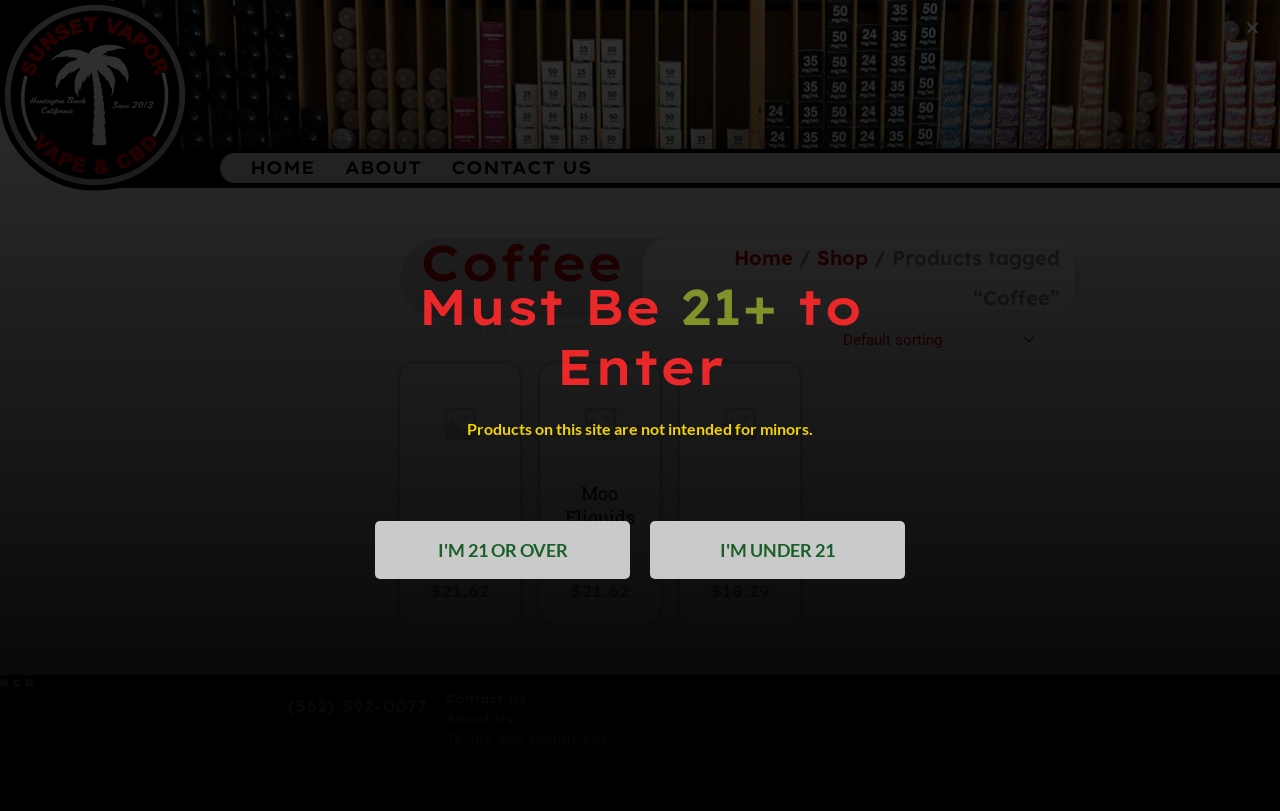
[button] (1252, 27)
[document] (640, 405)
